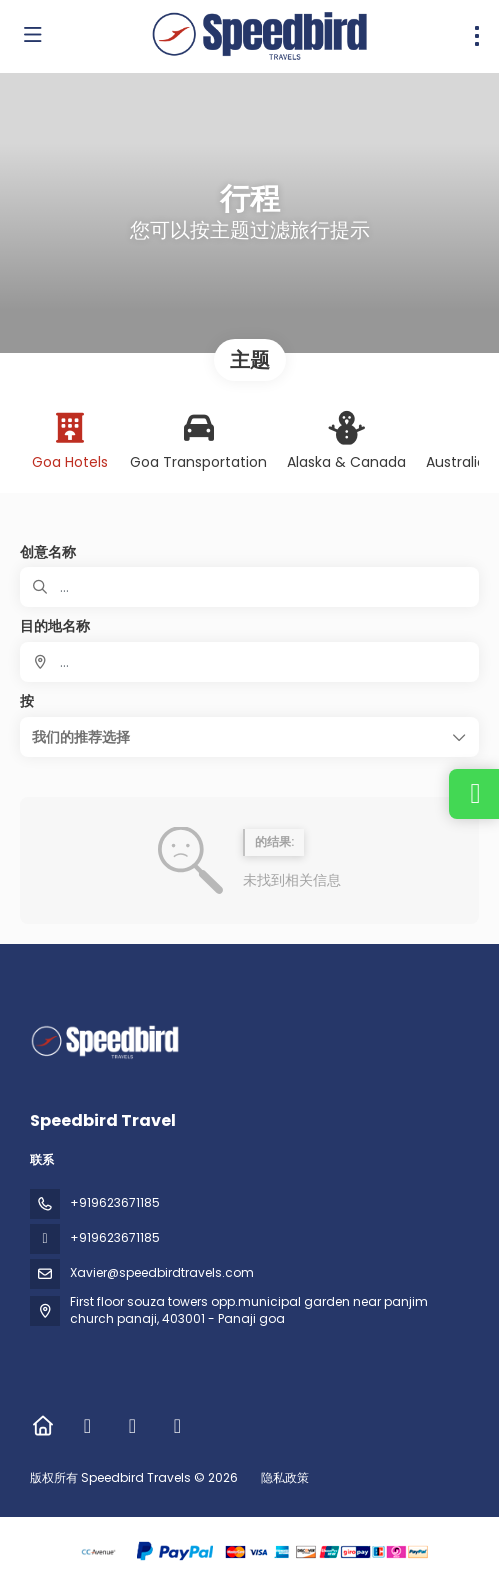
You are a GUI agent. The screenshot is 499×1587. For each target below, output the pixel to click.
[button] (249, 737)
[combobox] (249, 662)
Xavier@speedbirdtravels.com (162, 1272)
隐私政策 (285, 1477)
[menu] (477, 36)
